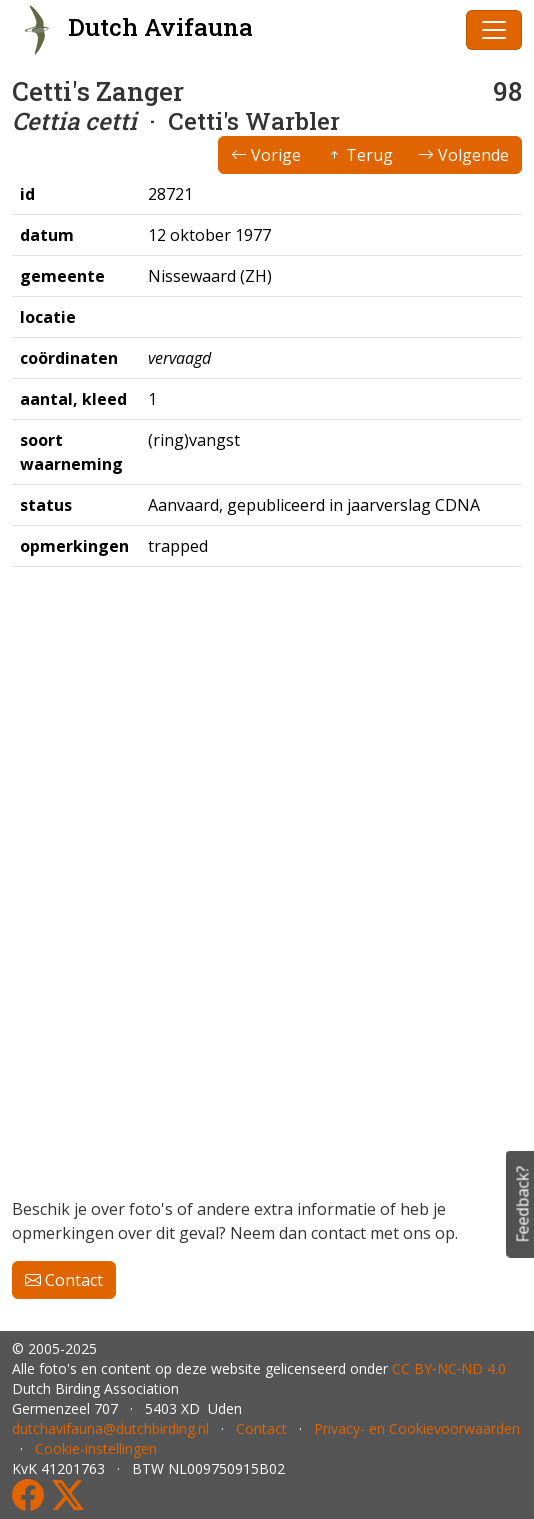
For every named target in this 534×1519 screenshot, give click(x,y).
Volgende (463, 155)
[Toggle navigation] (494, 30)
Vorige (266, 155)
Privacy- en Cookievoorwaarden (417, 1428)
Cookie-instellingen (96, 1448)
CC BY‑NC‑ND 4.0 (449, 1368)
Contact (64, 1280)
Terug (359, 155)
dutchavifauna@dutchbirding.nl (110, 1428)
